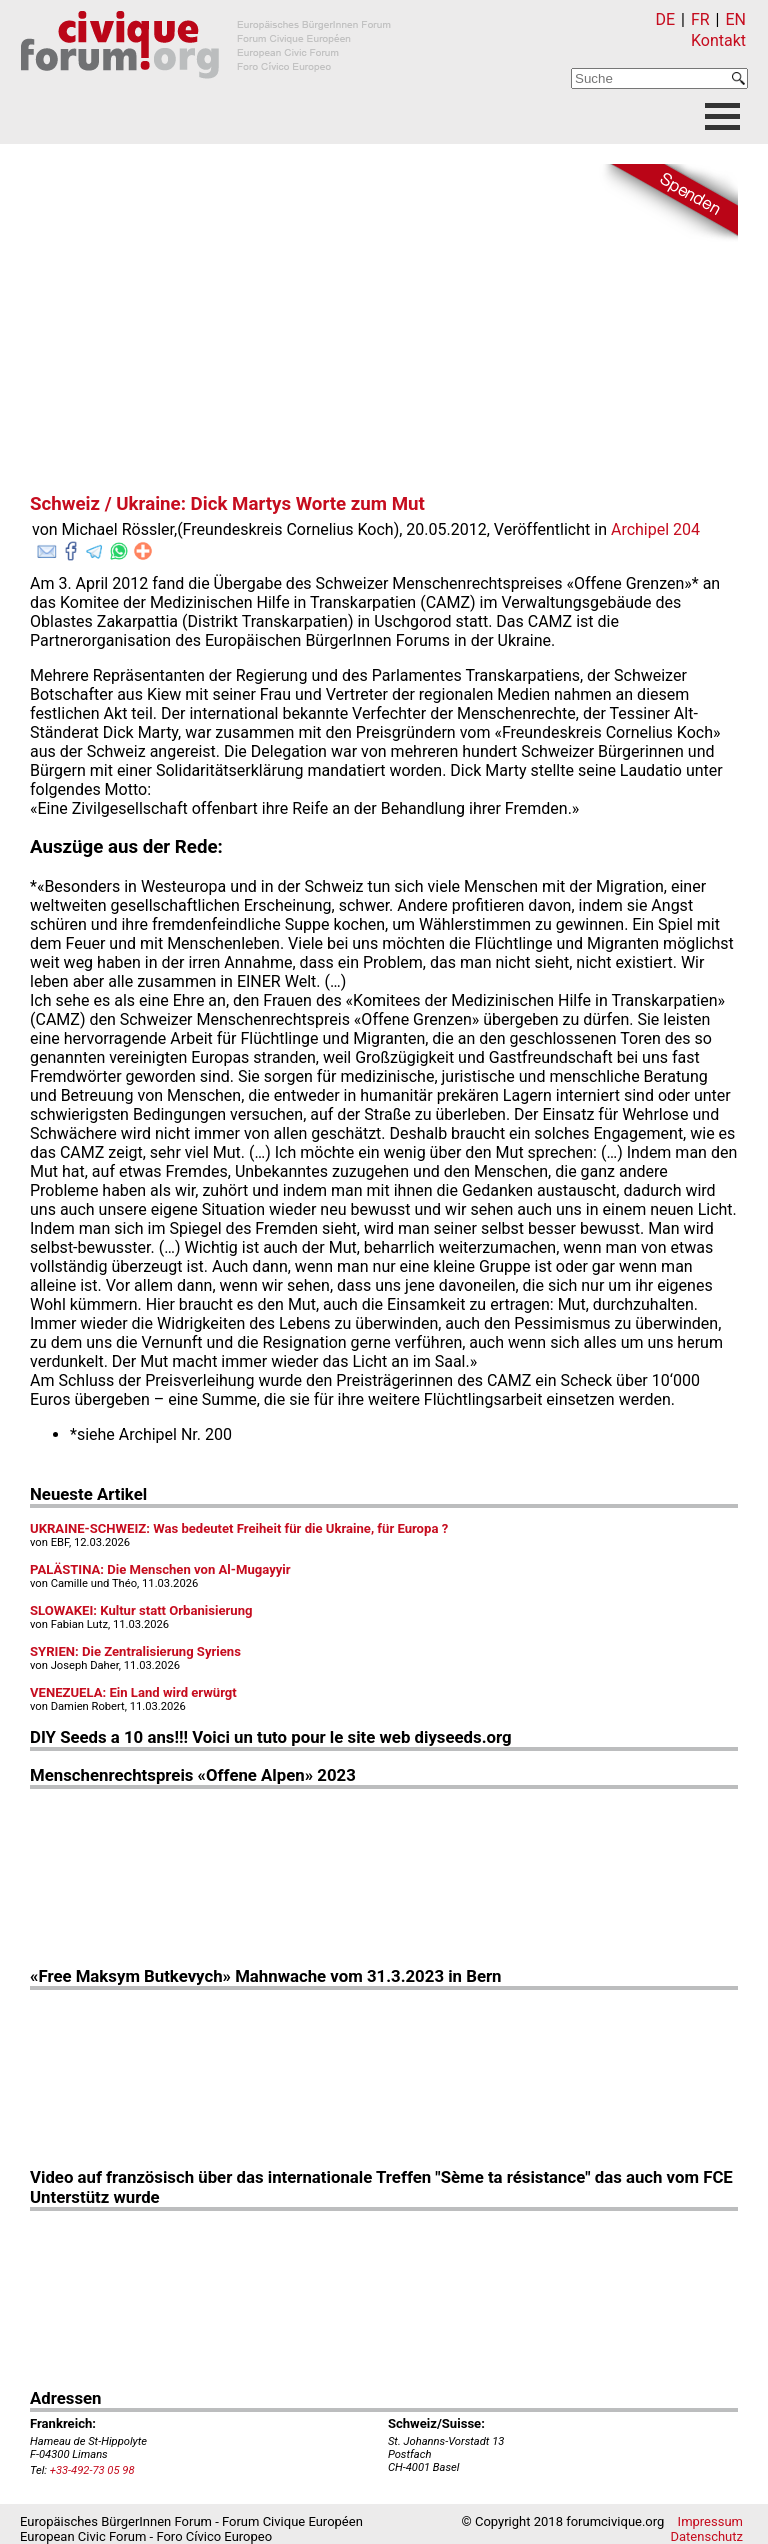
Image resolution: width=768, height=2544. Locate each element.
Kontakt (718, 40)
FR (700, 19)
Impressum (710, 2521)
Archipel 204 (655, 529)
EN (735, 19)
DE (666, 19)
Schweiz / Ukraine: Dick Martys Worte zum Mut (227, 504)
